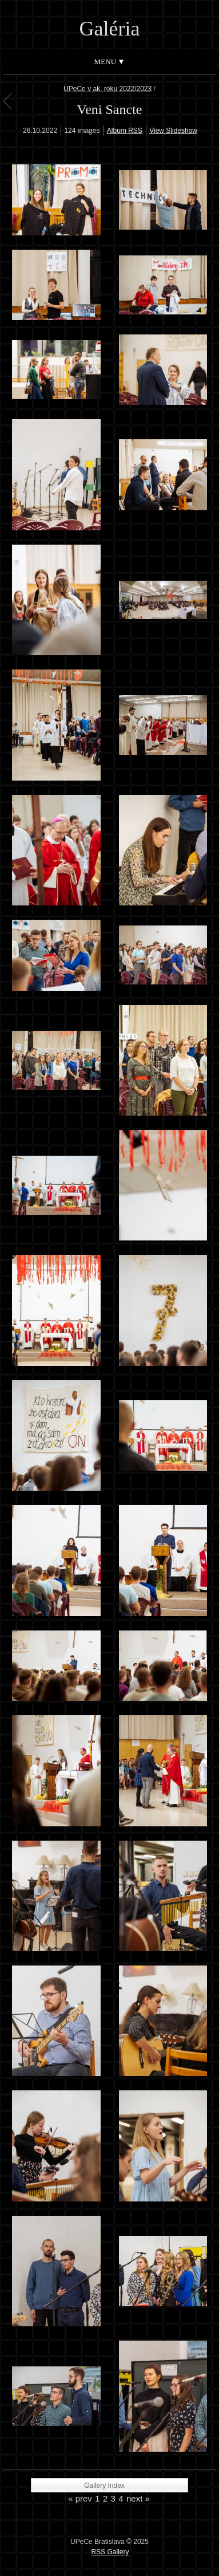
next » (138, 2498)
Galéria (109, 28)
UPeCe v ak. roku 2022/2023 (107, 89)
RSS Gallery (110, 2552)
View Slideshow (173, 131)
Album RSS (124, 131)
